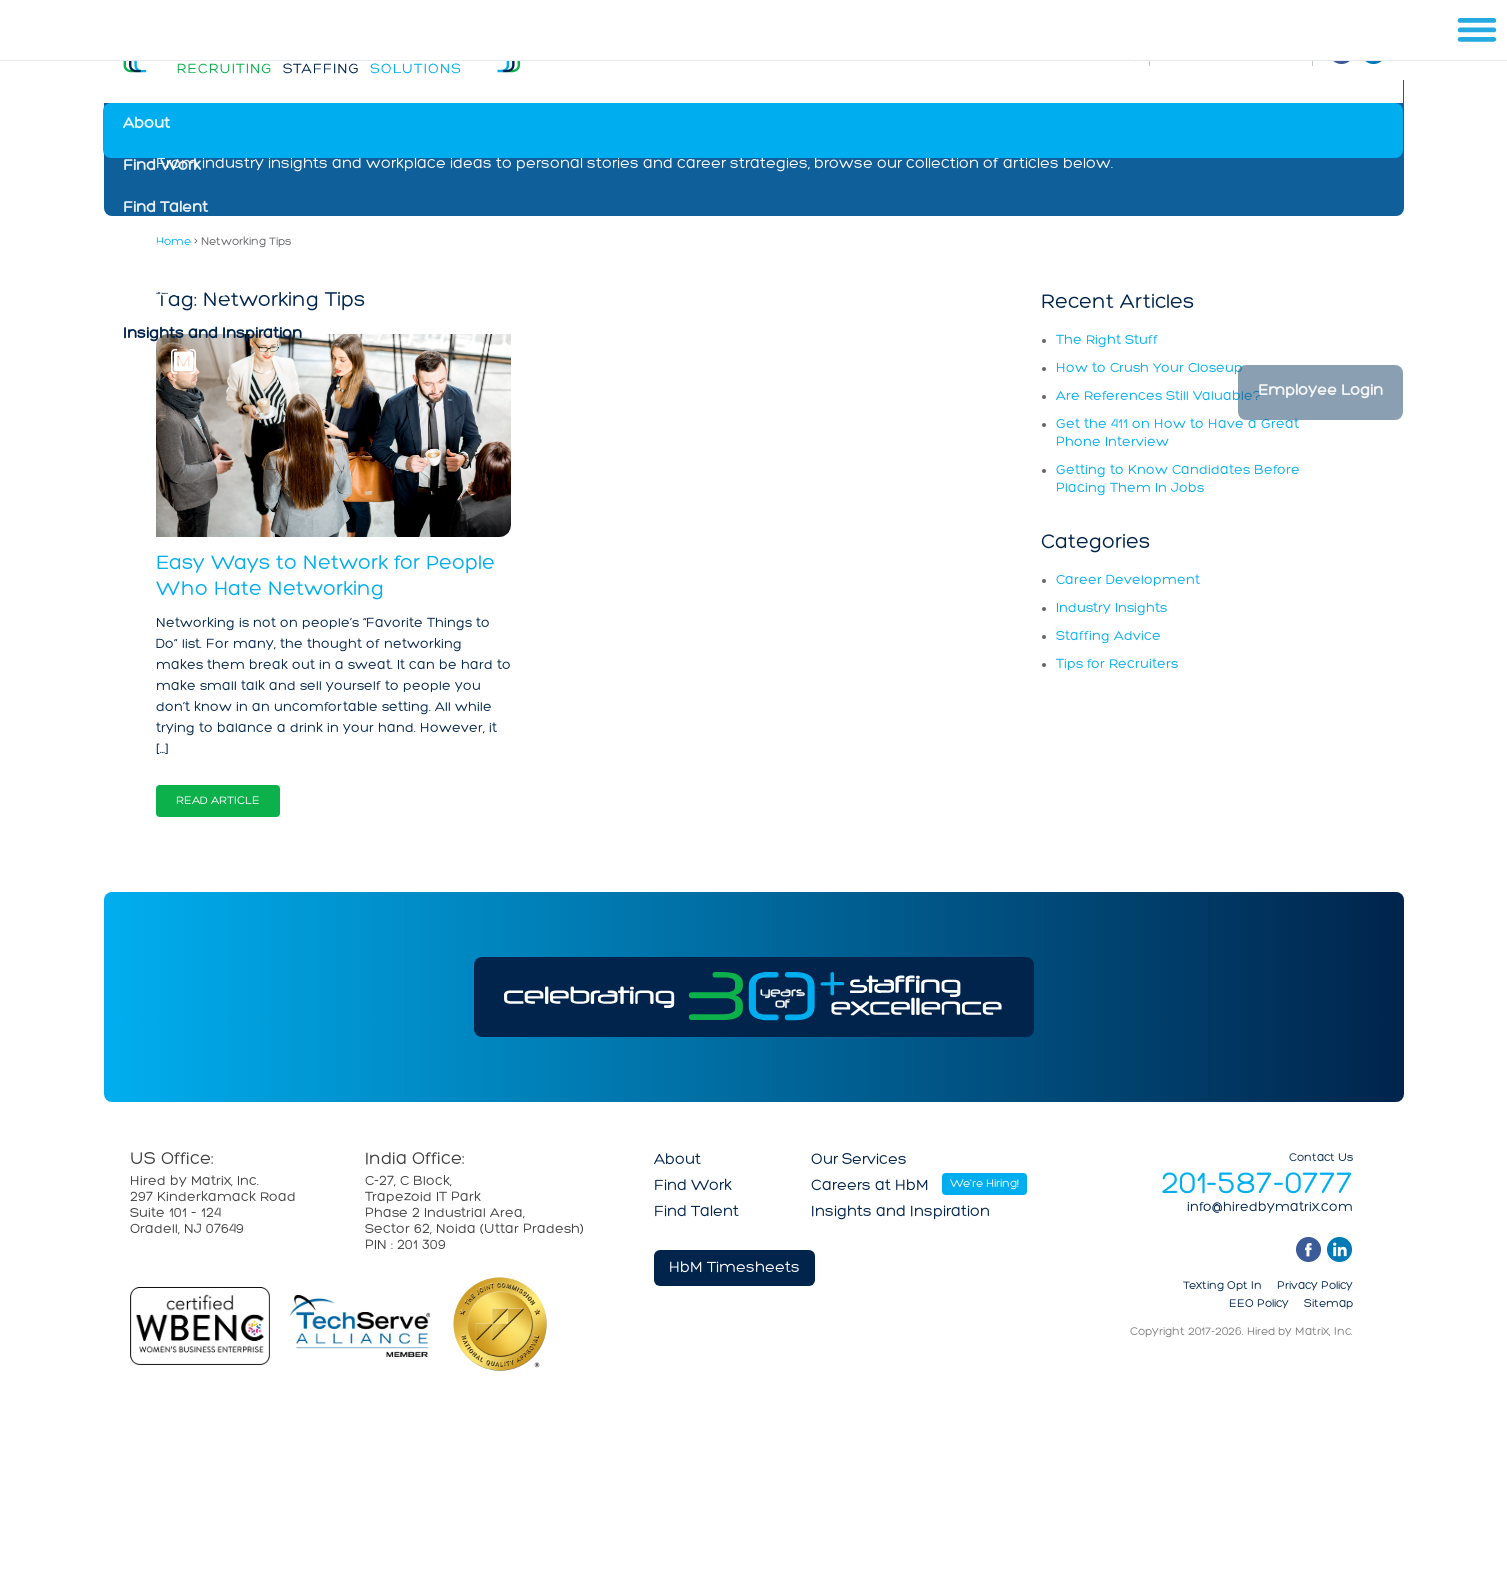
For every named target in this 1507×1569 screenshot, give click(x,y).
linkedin (1339, 1249)
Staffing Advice (1108, 636)
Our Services (171, 250)
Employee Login (1320, 391)
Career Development (1128, 580)
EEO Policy (1259, 1304)
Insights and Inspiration (212, 334)
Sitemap (1328, 1304)
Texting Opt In (1222, 1286)
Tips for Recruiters (1117, 664)
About (146, 124)
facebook (1308, 1249)
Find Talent (165, 208)
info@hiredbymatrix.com (1270, 1208)
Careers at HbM (182, 292)
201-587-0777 (1257, 1185)
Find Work (162, 166)
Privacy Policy (1315, 1286)
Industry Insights (1111, 608)
